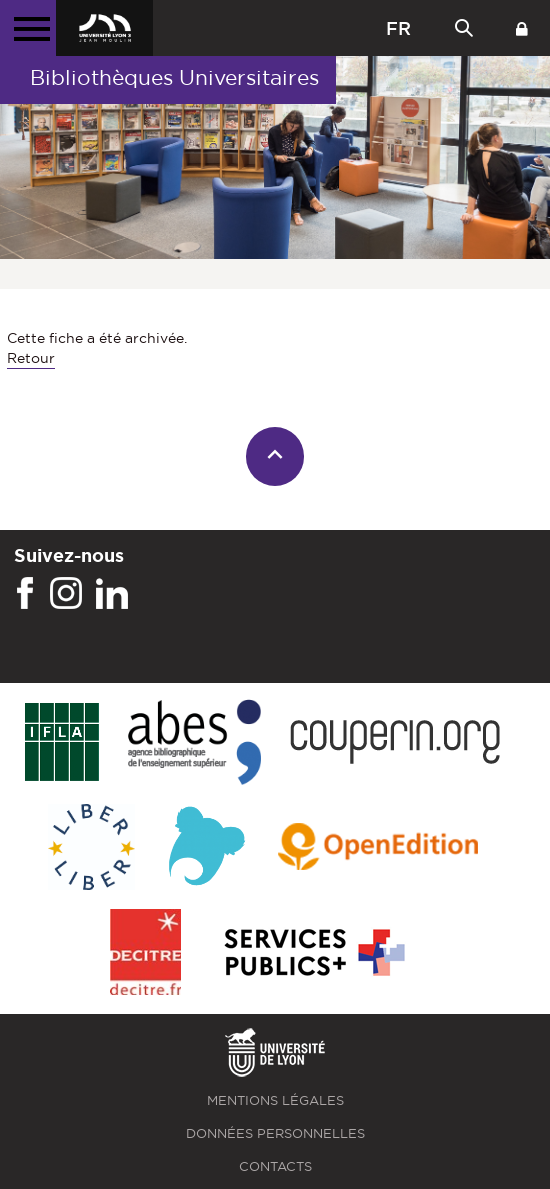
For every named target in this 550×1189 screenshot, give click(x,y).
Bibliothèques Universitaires (174, 77)
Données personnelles (275, 1133)
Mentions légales (275, 1100)
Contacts (275, 1166)
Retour (31, 358)
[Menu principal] (28, 28)
